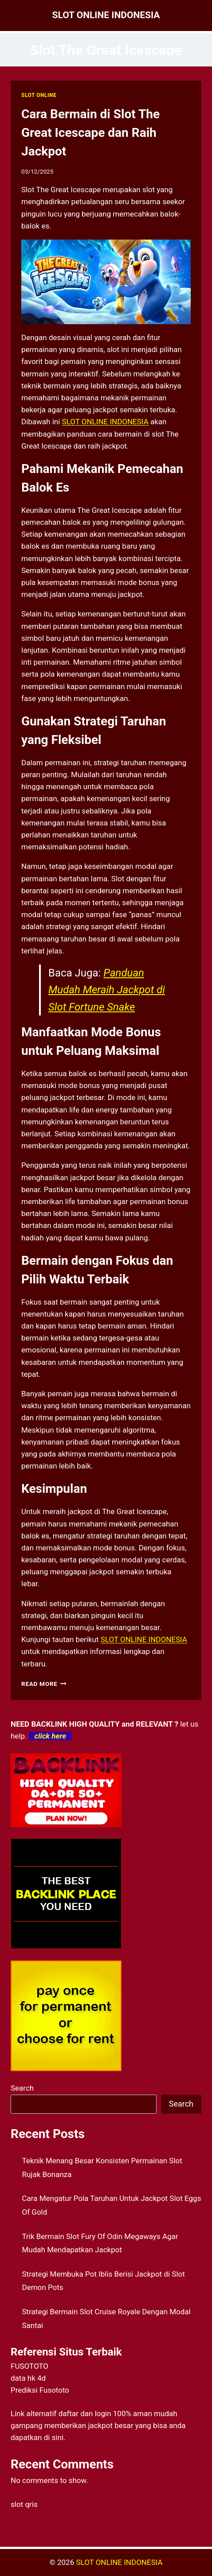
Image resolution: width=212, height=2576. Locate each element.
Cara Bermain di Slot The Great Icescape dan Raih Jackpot (90, 133)
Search (22, 2088)
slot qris (24, 2504)
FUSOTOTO (29, 2366)
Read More (44, 1683)
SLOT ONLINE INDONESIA (119, 2562)
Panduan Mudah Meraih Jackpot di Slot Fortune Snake (106, 990)
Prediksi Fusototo (40, 2390)
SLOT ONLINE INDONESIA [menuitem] (105, 421)
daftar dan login (85, 2413)
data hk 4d (28, 2378)
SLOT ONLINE (38, 95)
